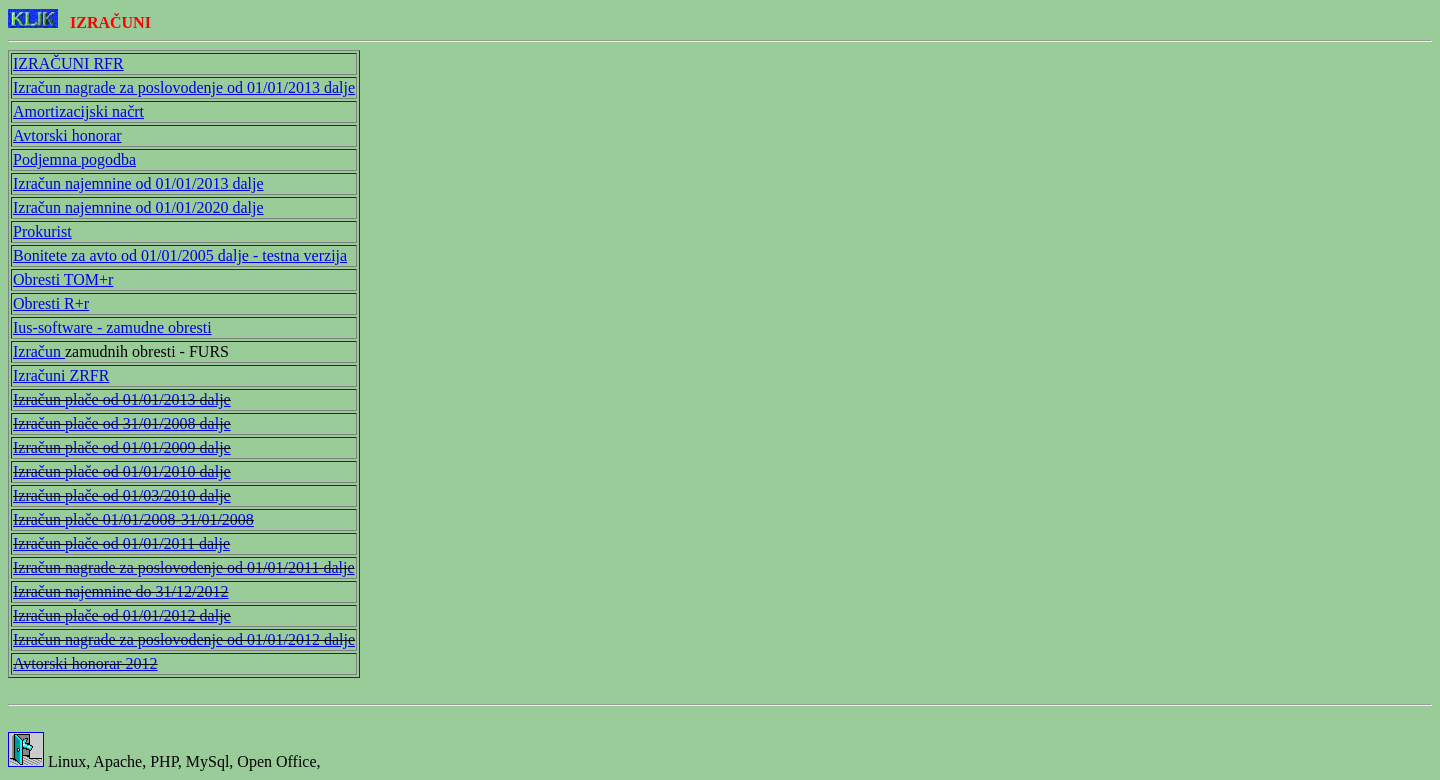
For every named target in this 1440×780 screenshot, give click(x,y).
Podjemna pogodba (74, 159)
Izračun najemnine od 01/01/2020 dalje (138, 207)
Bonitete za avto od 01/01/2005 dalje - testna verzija (180, 255)
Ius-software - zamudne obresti (112, 327)
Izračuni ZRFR (61, 375)
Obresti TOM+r (63, 279)
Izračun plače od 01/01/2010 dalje (122, 471)
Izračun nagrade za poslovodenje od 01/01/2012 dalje (184, 639)
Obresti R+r (51, 303)
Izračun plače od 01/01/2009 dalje (122, 447)
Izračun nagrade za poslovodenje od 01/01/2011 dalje (184, 567)
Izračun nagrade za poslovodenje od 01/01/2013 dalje (184, 87)
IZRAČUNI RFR (68, 63)
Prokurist (42, 231)
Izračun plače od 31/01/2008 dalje (122, 423)
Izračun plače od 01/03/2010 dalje (122, 495)
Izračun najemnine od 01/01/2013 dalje (138, 183)
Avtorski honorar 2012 (85, 663)
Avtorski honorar (67, 135)
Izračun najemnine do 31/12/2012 (121, 591)
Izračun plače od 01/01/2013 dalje (122, 399)
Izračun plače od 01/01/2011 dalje (121, 543)
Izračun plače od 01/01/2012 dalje (122, 615)
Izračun (39, 351)
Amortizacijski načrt (78, 111)
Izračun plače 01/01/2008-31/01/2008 (133, 519)
